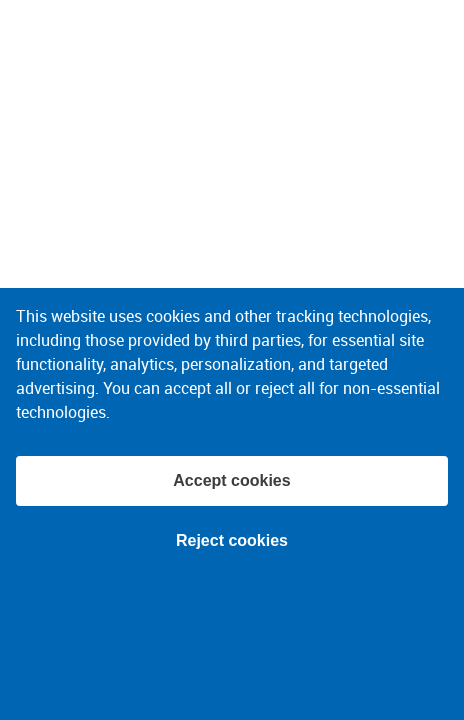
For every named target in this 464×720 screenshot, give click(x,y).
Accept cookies (231, 480)
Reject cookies (232, 540)
